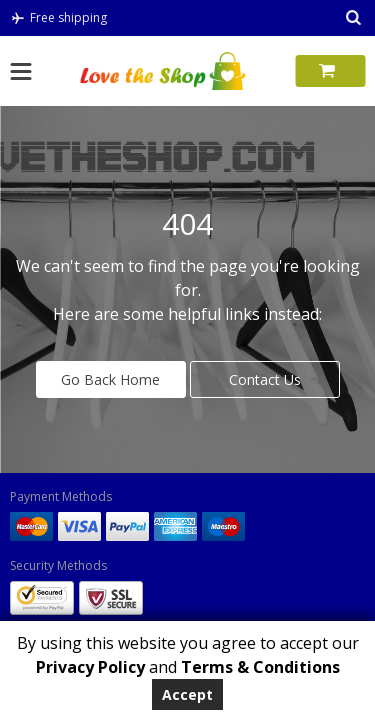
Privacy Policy (90, 667)
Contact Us (265, 379)
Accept (187, 694)
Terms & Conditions (260, 667)
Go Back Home (110, 379)
